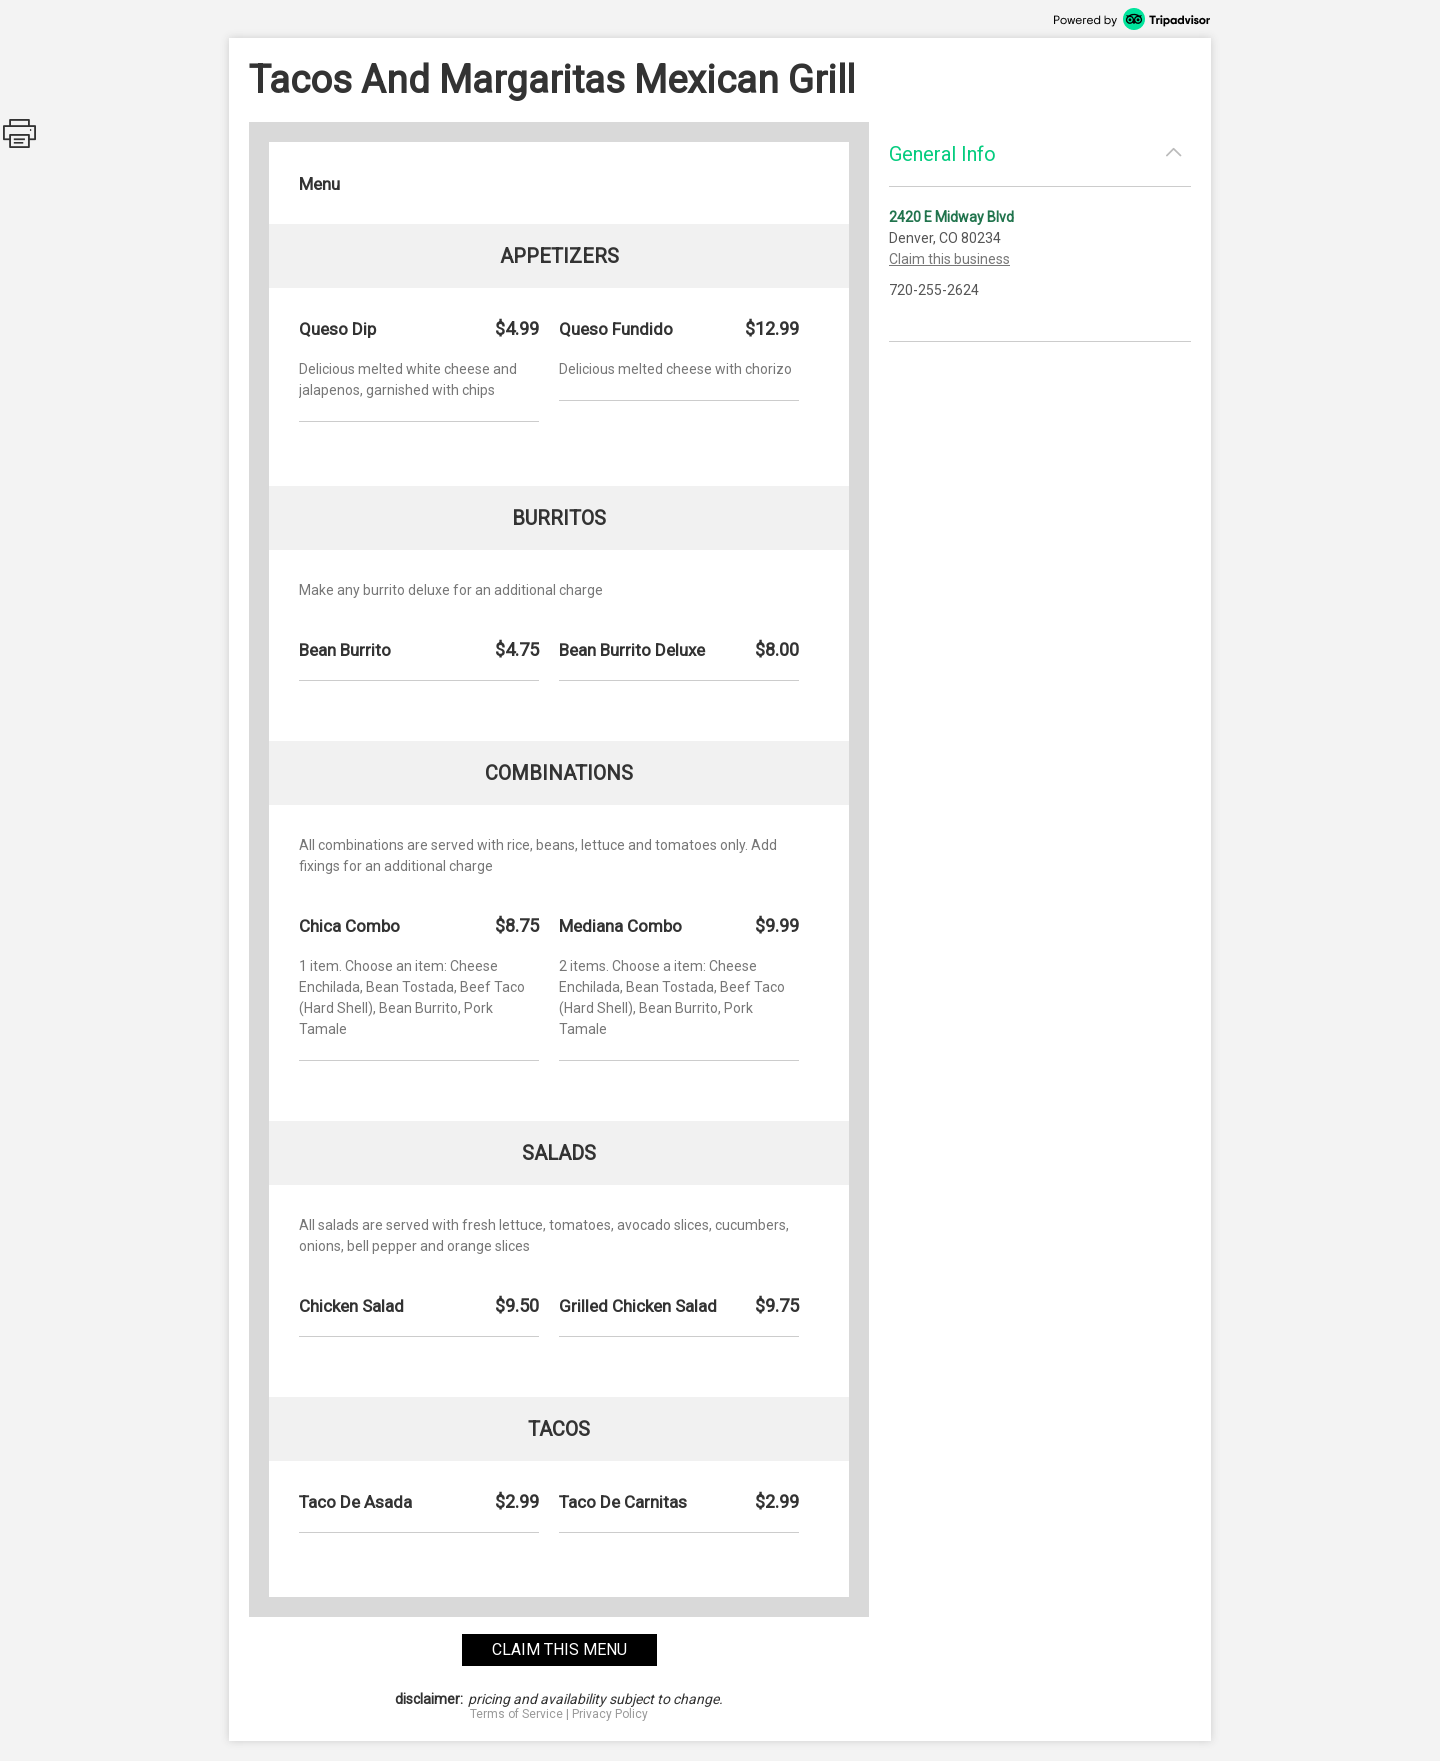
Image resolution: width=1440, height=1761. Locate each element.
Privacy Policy (610, 1714)
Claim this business (949, 259)
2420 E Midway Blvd (951, 217)
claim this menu (559, 1649)
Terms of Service (516, 1714)
